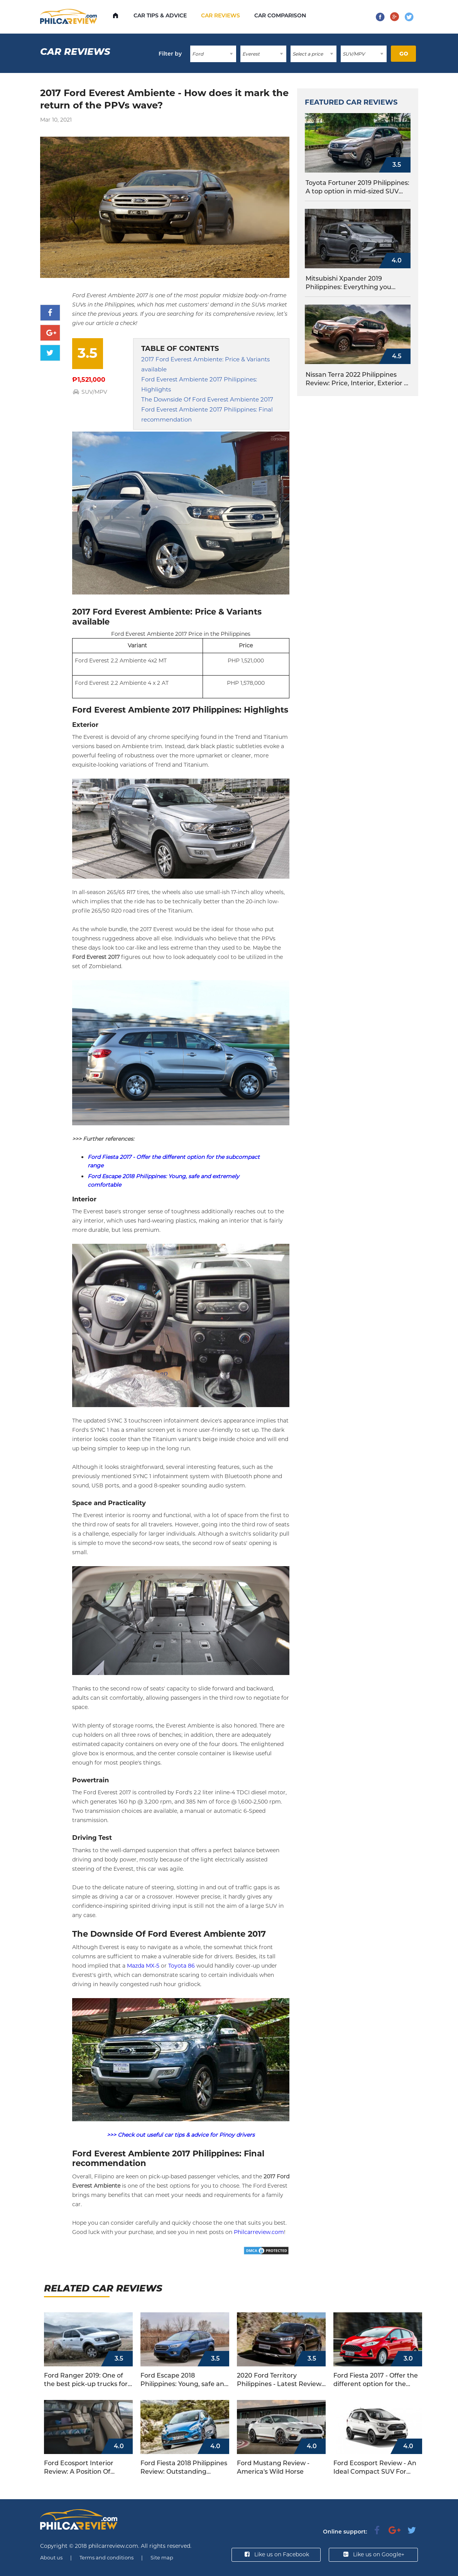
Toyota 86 (181, 1965)
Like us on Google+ (373, 2554)
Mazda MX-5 (143, 1965)
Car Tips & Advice (160, 15)
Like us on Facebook (276, 2554)
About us (51, 2557)
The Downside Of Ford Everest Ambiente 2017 (207, 399)
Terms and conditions (106, 2557)
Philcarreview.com (259, 2232)
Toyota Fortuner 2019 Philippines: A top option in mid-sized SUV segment (357, 187)
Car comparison (280, 15)
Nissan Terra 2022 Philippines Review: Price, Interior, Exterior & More (357, 379)
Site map (161, 2557)
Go (403, 53)
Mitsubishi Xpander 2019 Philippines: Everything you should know (348, 283)
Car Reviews (220, 15)
